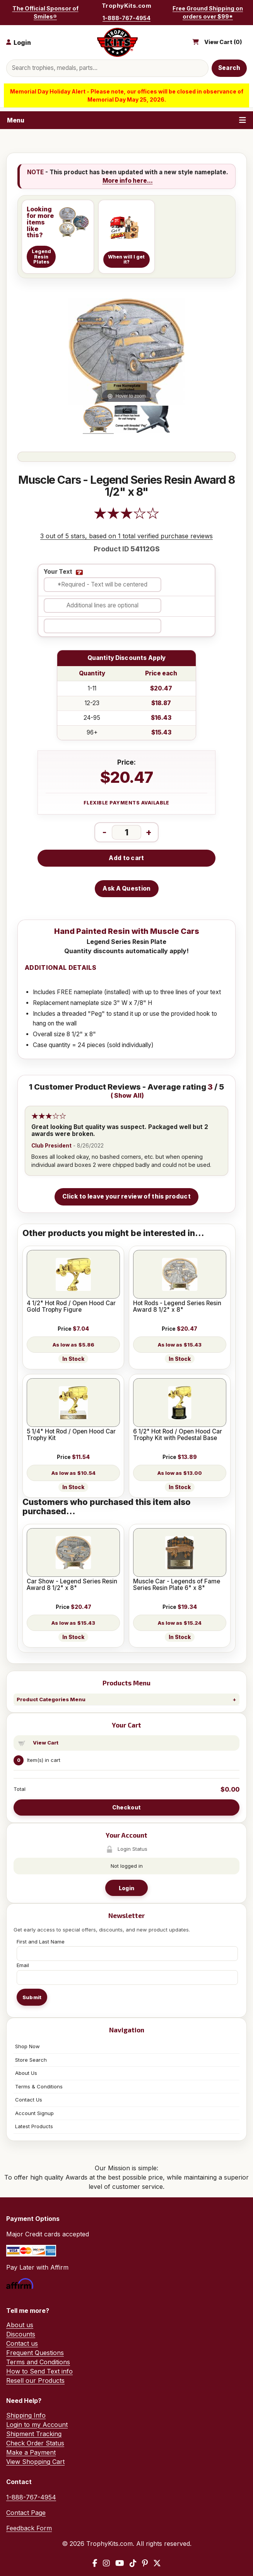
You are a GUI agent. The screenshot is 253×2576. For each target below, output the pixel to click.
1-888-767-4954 (126, 18)
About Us (26, 2073)
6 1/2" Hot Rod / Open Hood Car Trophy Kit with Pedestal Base (177, 1434)
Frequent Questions (35, 2353)
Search (229, 67)
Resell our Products (35, 2380)
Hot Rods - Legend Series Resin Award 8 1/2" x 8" (177, 1306)
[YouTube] (119, 2563)
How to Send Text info (39, 2371)
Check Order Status (35, 2443)
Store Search (31, 2060)
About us (19, 2325)
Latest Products (34, 2126)
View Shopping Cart (35, 2461)
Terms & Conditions (39, 2086)
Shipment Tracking (34, 2434)
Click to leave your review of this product (126, 1196)
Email (23, 1965)
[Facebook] (94, 2563)
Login (126, 1888)
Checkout (126, 1807)
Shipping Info (26, 2415)
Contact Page (26, 2512)
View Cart (45, 1742)
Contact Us (28, 2100)
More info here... (128, 180)
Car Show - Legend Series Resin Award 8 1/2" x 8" (72, 1584)
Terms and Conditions (38, 2362)
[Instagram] (106, 2563)
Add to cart (126, 858)
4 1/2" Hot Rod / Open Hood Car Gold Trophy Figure (71, 1306)
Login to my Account (37, 2424)
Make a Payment (31, 2452)
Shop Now (27, 2046)
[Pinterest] (145, 2563)
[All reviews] (126, 517)
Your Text (58, 572)
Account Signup (34, 2113)
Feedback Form (29, 2528)
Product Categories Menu (51, 1699)
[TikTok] (133, 2563)
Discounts (20, 2334)
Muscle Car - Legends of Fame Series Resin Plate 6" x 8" (176, 1584)
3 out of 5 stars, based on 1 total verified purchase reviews (126, 536)
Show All (128, 1095)
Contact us (22, 2343)
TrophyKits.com (126, 5)
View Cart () (223, 42)
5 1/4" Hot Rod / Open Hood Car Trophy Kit (71, 1434)
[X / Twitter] (157, 2563)
